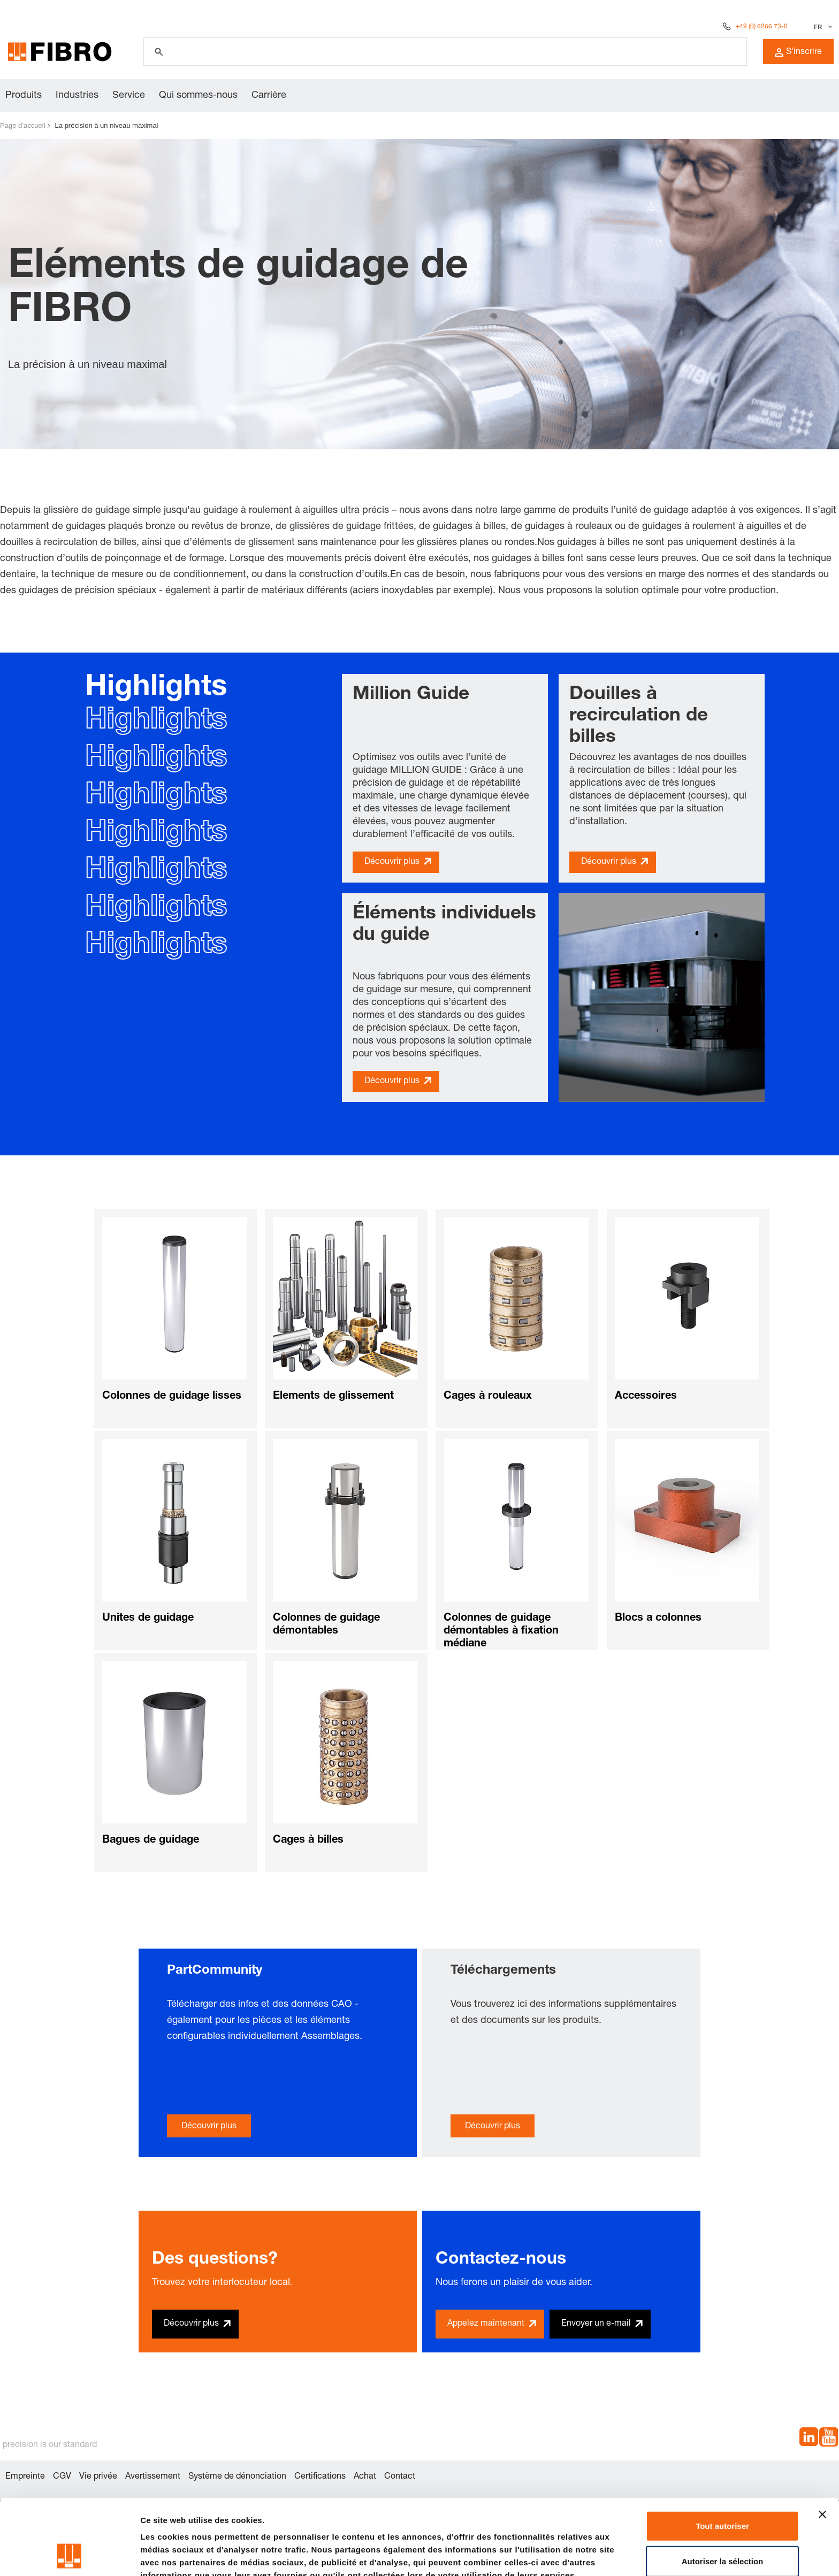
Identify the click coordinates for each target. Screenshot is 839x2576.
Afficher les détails (176, 2554)
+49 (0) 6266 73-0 (762, 27)
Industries (77, 96)
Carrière (268, 96)
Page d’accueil (22, 125)
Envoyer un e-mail (596, 2324)
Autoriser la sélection (723, 2490)
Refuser (722, 2524)
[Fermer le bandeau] (822, 2443)
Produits (23, 96)
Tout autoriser (722, 2454)
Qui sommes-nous (198, 96)
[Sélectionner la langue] (821, 26)
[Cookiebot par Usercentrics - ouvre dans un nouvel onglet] (69, 2555)
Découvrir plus (392, 862)
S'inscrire (798, 52)
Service (128, 96)
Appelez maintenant (485, 2324)
